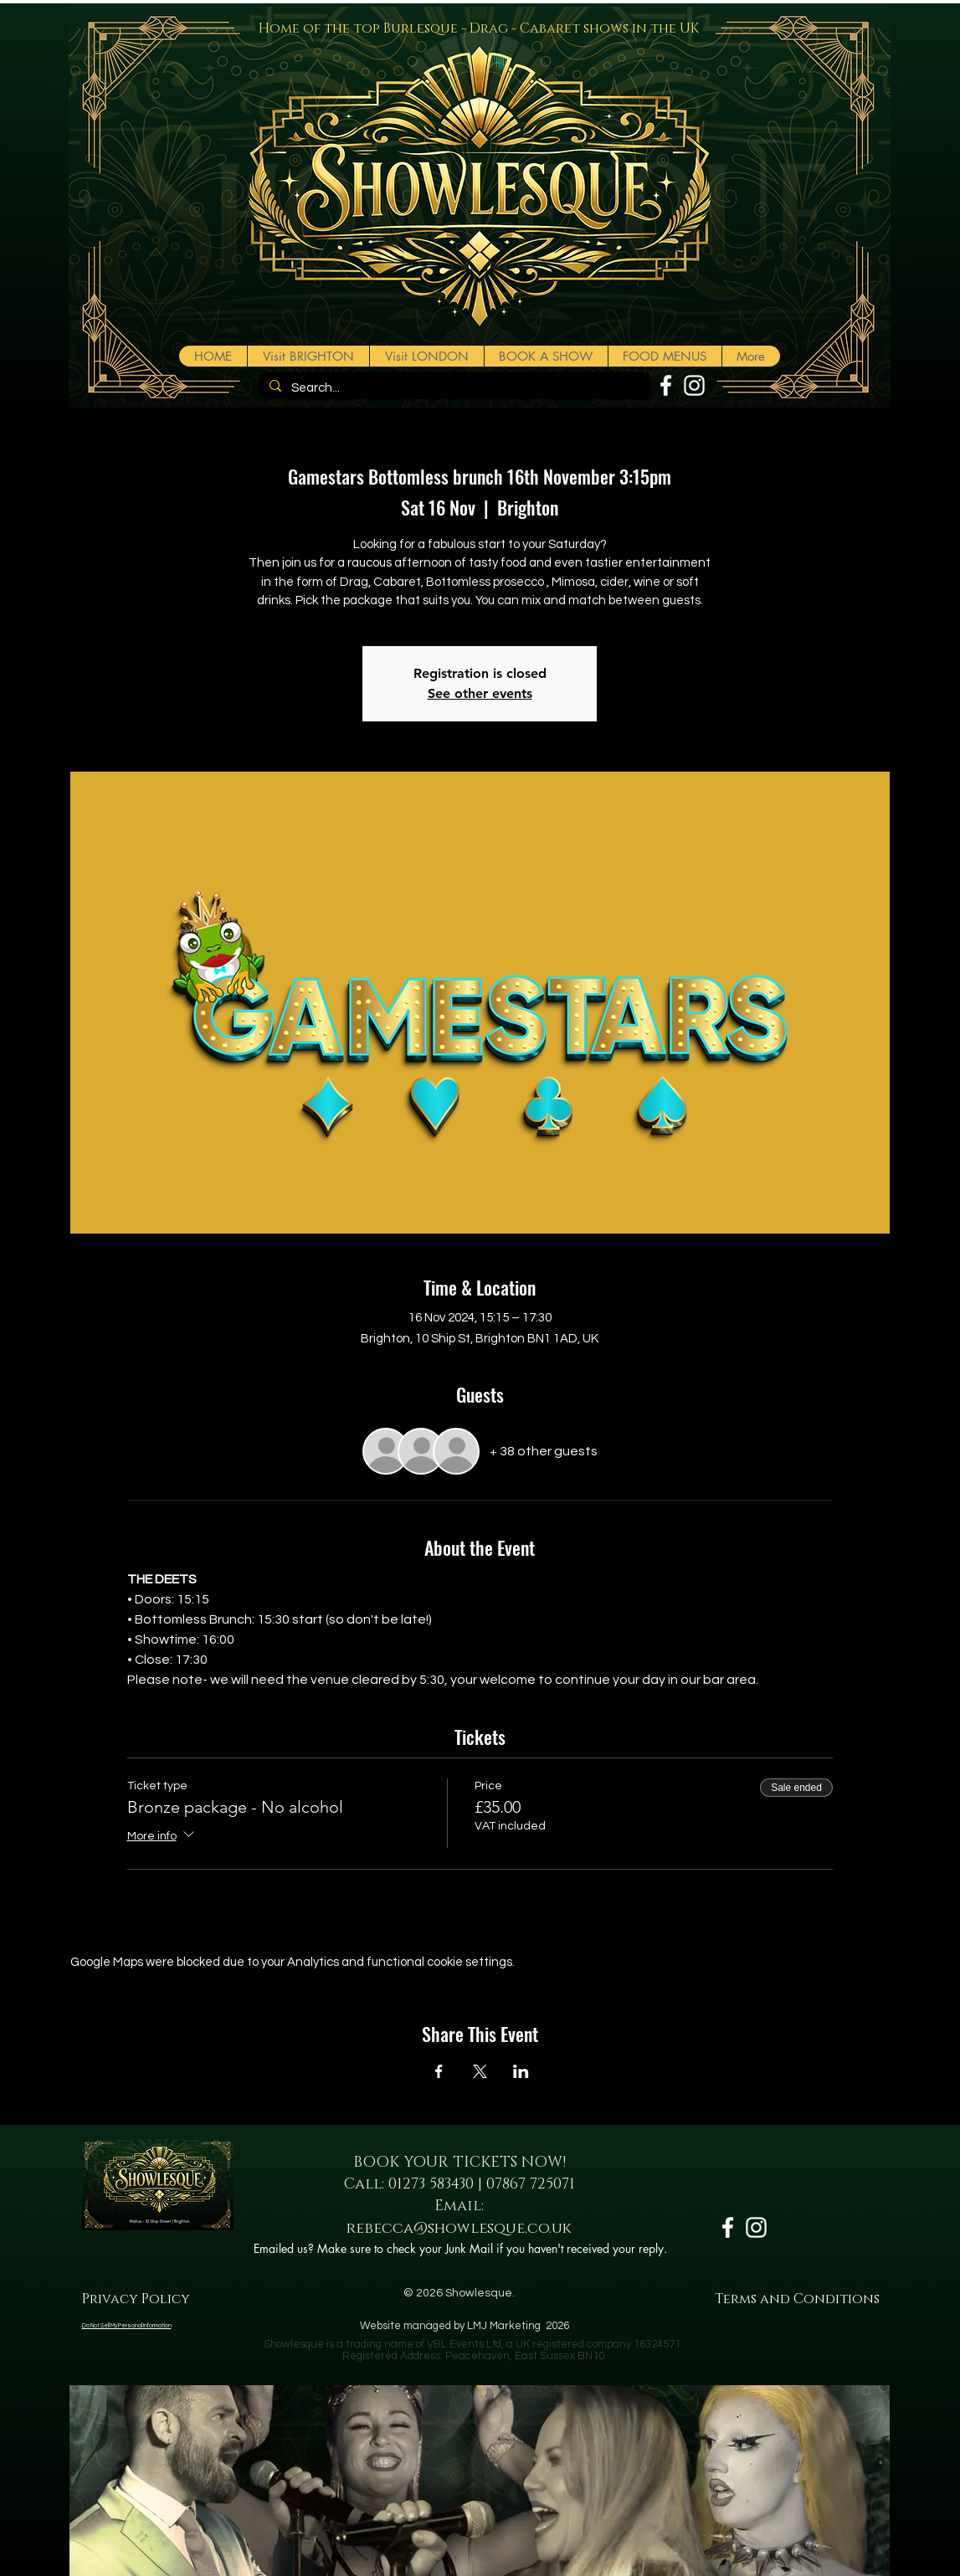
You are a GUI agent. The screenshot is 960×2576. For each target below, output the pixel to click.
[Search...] (453, 387)
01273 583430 (431, 2184)
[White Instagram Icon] (694, 385)
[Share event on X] (480, 2071)
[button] (546, 356)
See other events (480, 693)
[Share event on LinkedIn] (521, 2071)
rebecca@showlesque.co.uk (459, 2229)
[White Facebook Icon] (666, 385)
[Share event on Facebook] (439, 2071)
